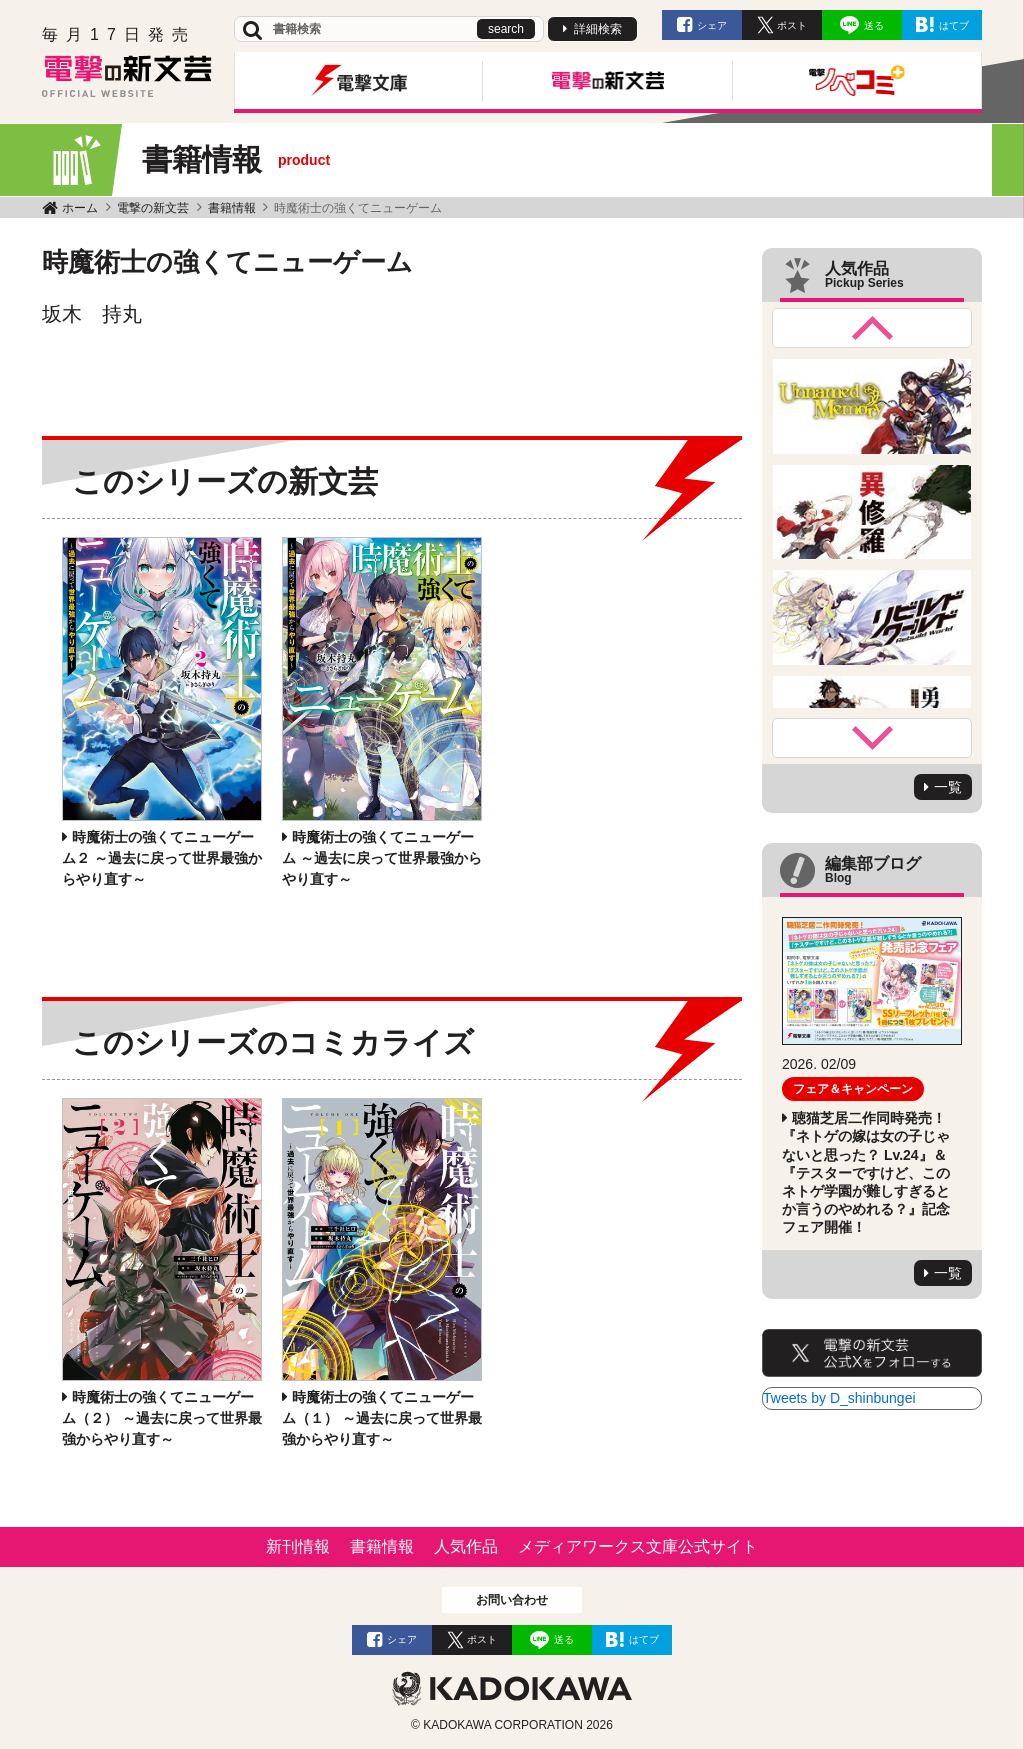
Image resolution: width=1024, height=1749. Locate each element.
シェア (712, 25)
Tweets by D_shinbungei (839, 1398)
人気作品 (466, 1546)
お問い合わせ (512, 1600)
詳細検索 (598, 29)
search (506, 29)
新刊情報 (298, 1546)
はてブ (954, 25)
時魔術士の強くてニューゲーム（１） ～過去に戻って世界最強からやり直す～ (382, 1418)
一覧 (948, 787)
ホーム (80, 208)
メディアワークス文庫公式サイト (638, 1546)
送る (874, 25)
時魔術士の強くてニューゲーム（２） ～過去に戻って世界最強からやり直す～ (162, 1418)
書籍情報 (232, 208)
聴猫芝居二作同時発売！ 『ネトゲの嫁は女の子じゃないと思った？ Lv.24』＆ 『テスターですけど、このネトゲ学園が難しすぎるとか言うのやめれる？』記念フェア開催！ (866, 1172)
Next (872, 738)
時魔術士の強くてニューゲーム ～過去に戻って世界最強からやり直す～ (382, 858)
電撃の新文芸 (153, 208)
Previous (872, 328)
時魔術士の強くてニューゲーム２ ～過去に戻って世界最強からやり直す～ (162, 858)
